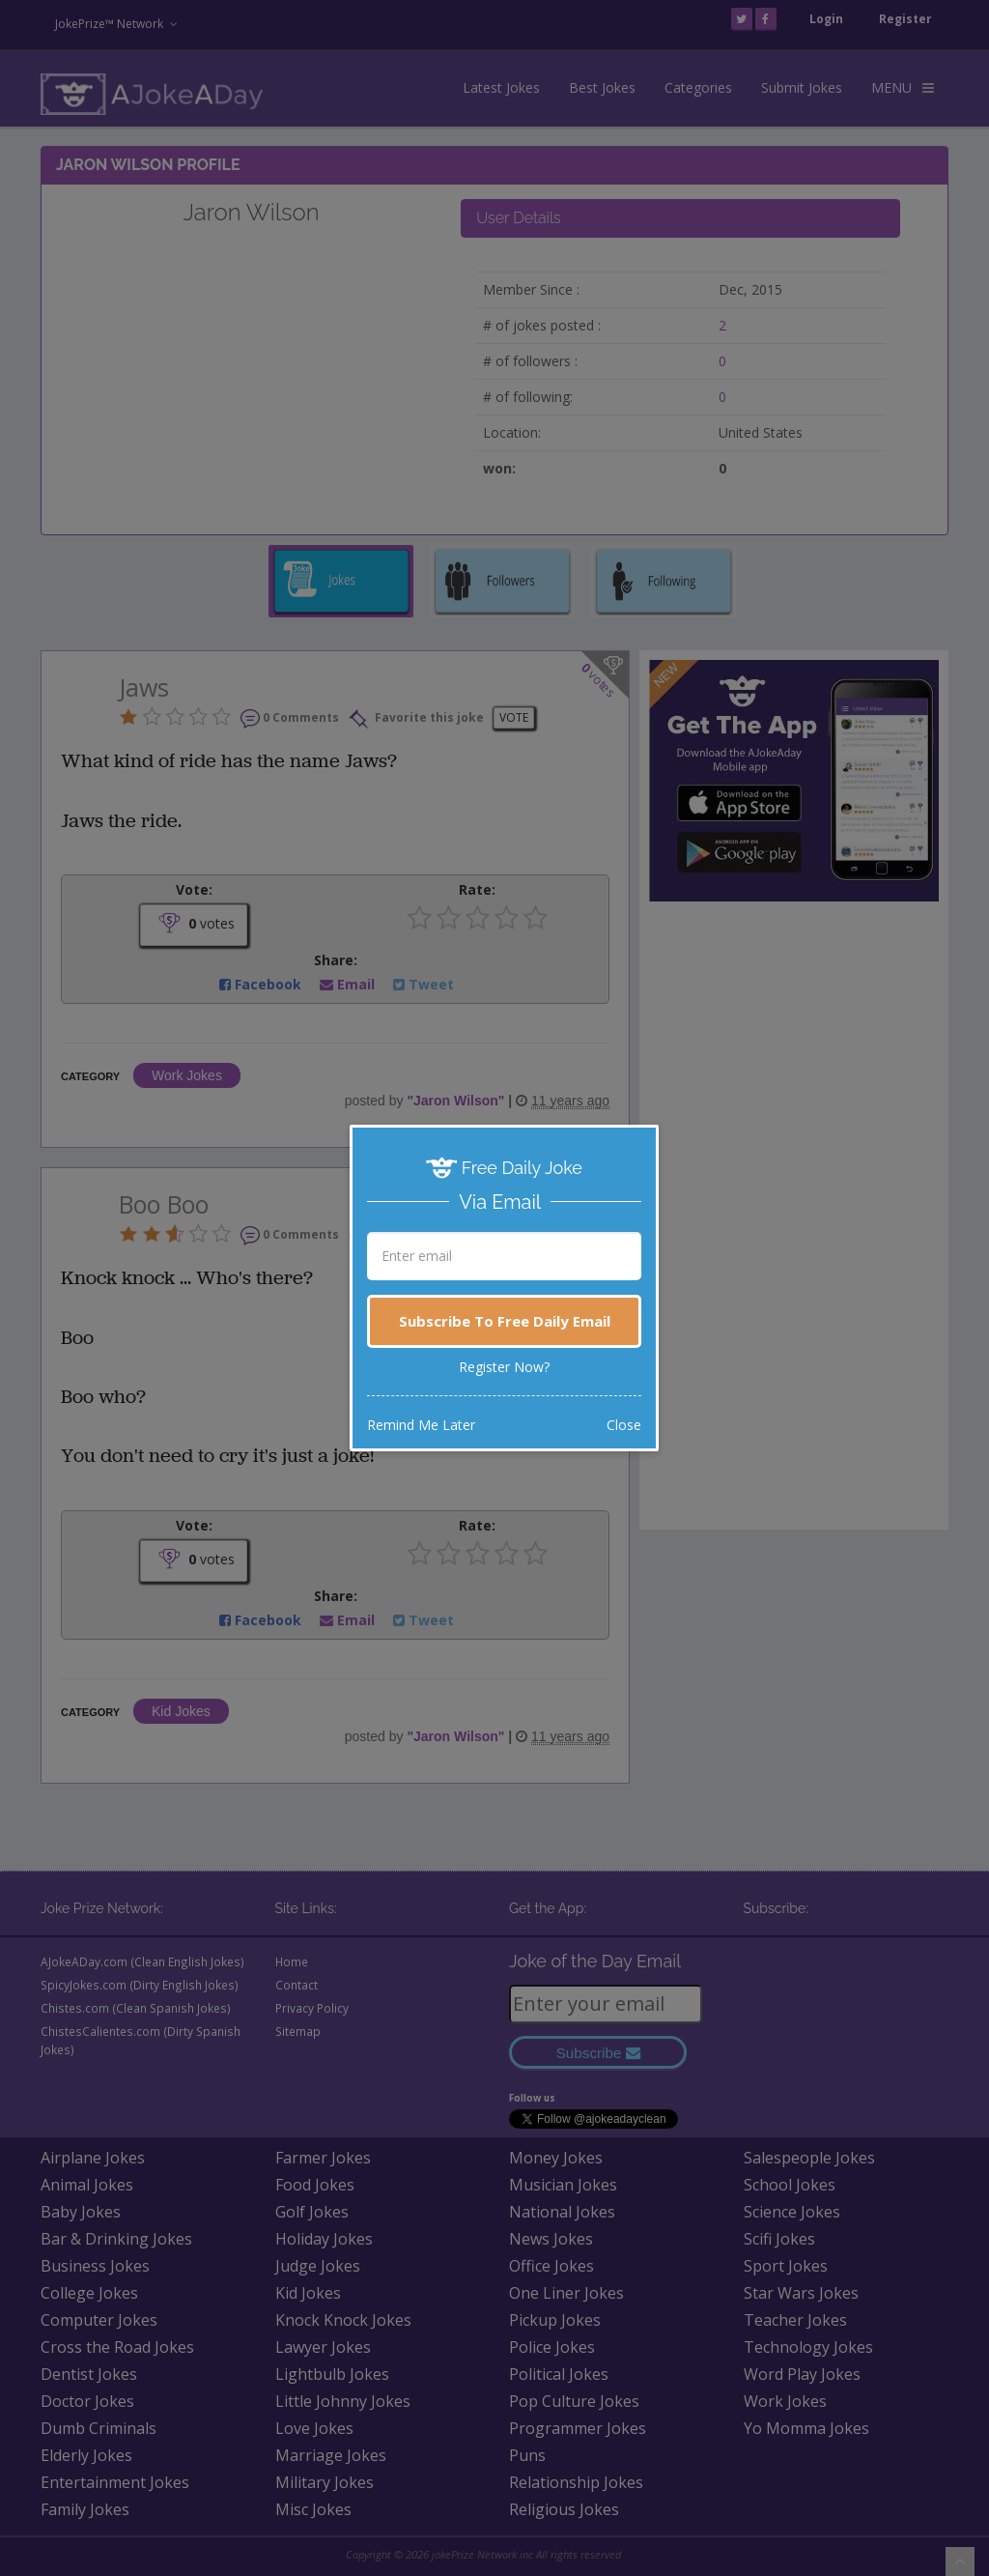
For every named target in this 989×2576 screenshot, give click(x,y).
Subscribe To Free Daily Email (504, 1321)
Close (624, 1425)
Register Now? (504, 1367)
